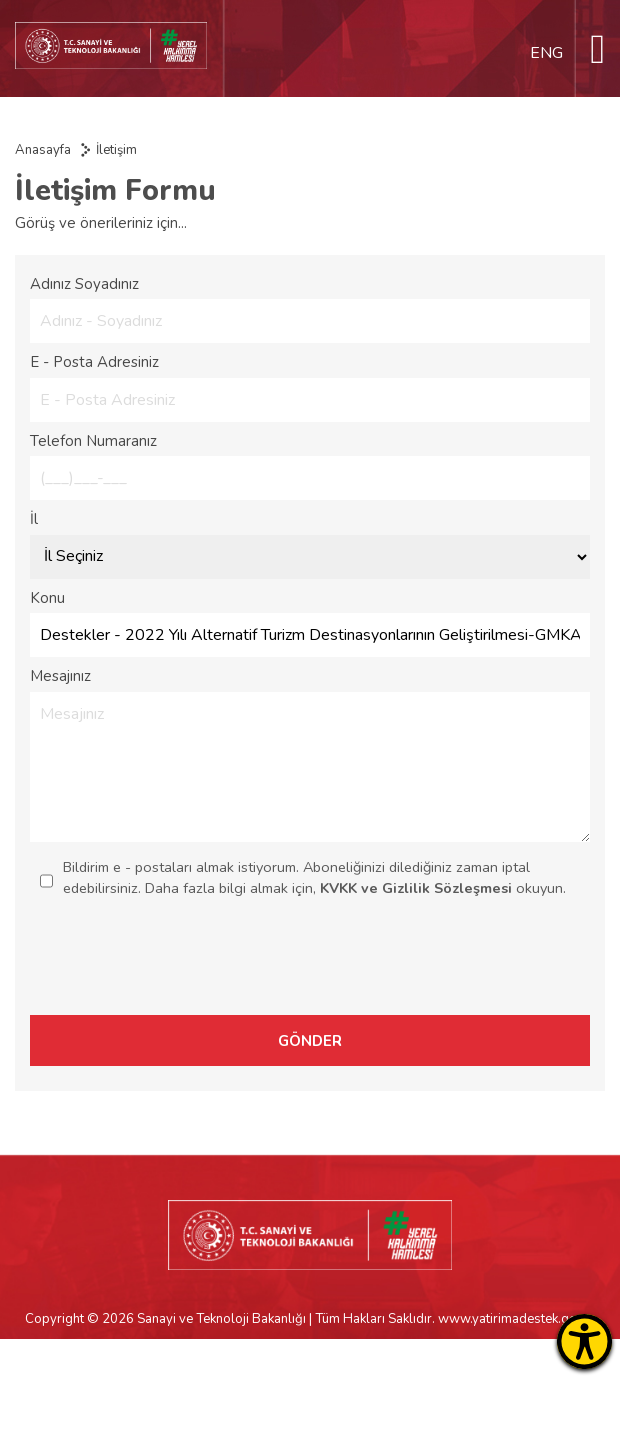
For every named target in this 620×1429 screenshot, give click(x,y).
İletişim (116, 150)
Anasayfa (43, 150)
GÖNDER (310, 1041)
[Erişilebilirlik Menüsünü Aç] (584, 1341)
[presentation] (453, 966)
